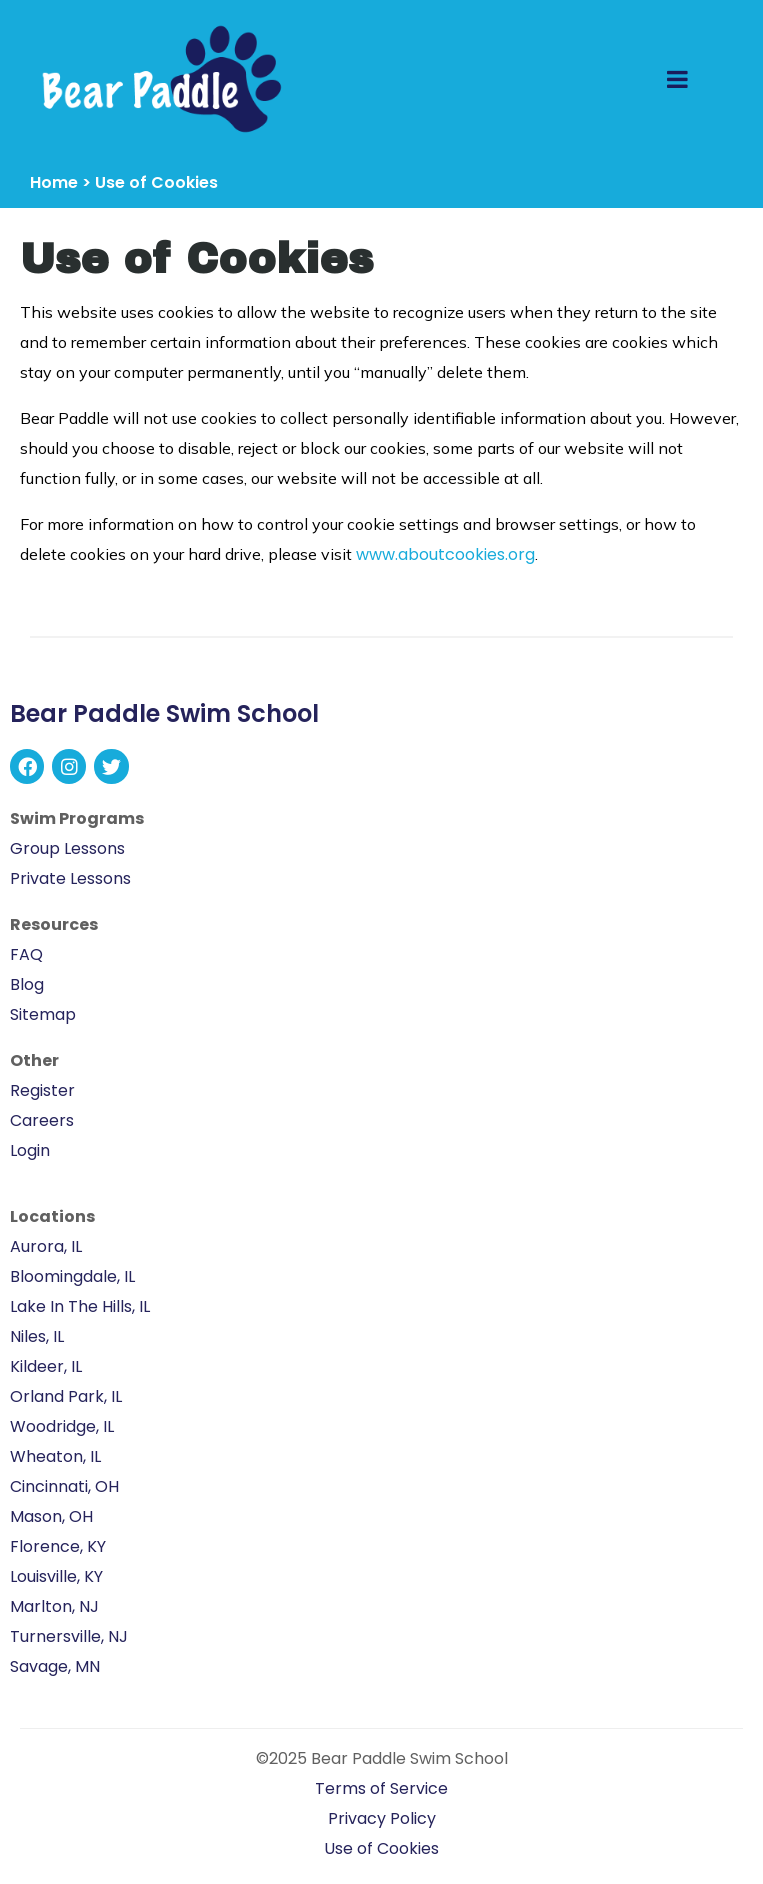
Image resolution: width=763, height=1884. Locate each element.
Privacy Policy (382, 1818)
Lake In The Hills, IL (80, 1306)
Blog (27, 984)
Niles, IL (37, 1336)
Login (30, 1150)
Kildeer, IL (46, 1366)
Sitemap (43, 1014)
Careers (42, 1120)
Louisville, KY (56, 1576)
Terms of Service (381, 1788)
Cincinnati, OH (64, 1486)
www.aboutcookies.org (445, 554)
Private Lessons (70, 878)
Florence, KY (58, 1546)
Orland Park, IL (66, 1396)
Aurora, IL (46, 1246)
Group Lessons (67, 848)
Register (42, 1090)
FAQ (26, 954)
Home (54, 182)
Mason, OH (51, 1516)
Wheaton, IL (55, 1456)
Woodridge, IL (62, 1426)
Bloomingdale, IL (72, 1276)
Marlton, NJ (54, 1606)
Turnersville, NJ (69, 1636)
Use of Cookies (381, 1848)
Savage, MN (55, 1666)
